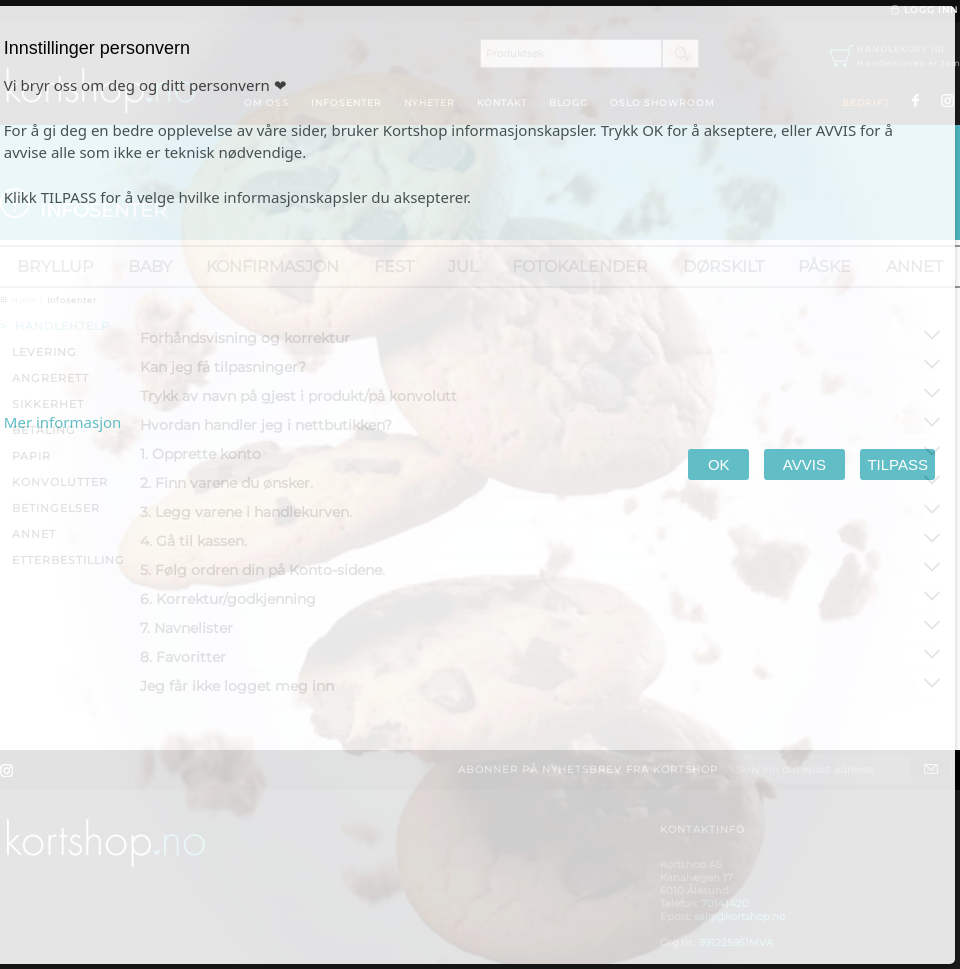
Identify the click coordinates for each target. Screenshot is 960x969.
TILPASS (897, 464)
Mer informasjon (63, 422)
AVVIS (804, 464)
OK (718, 464)
